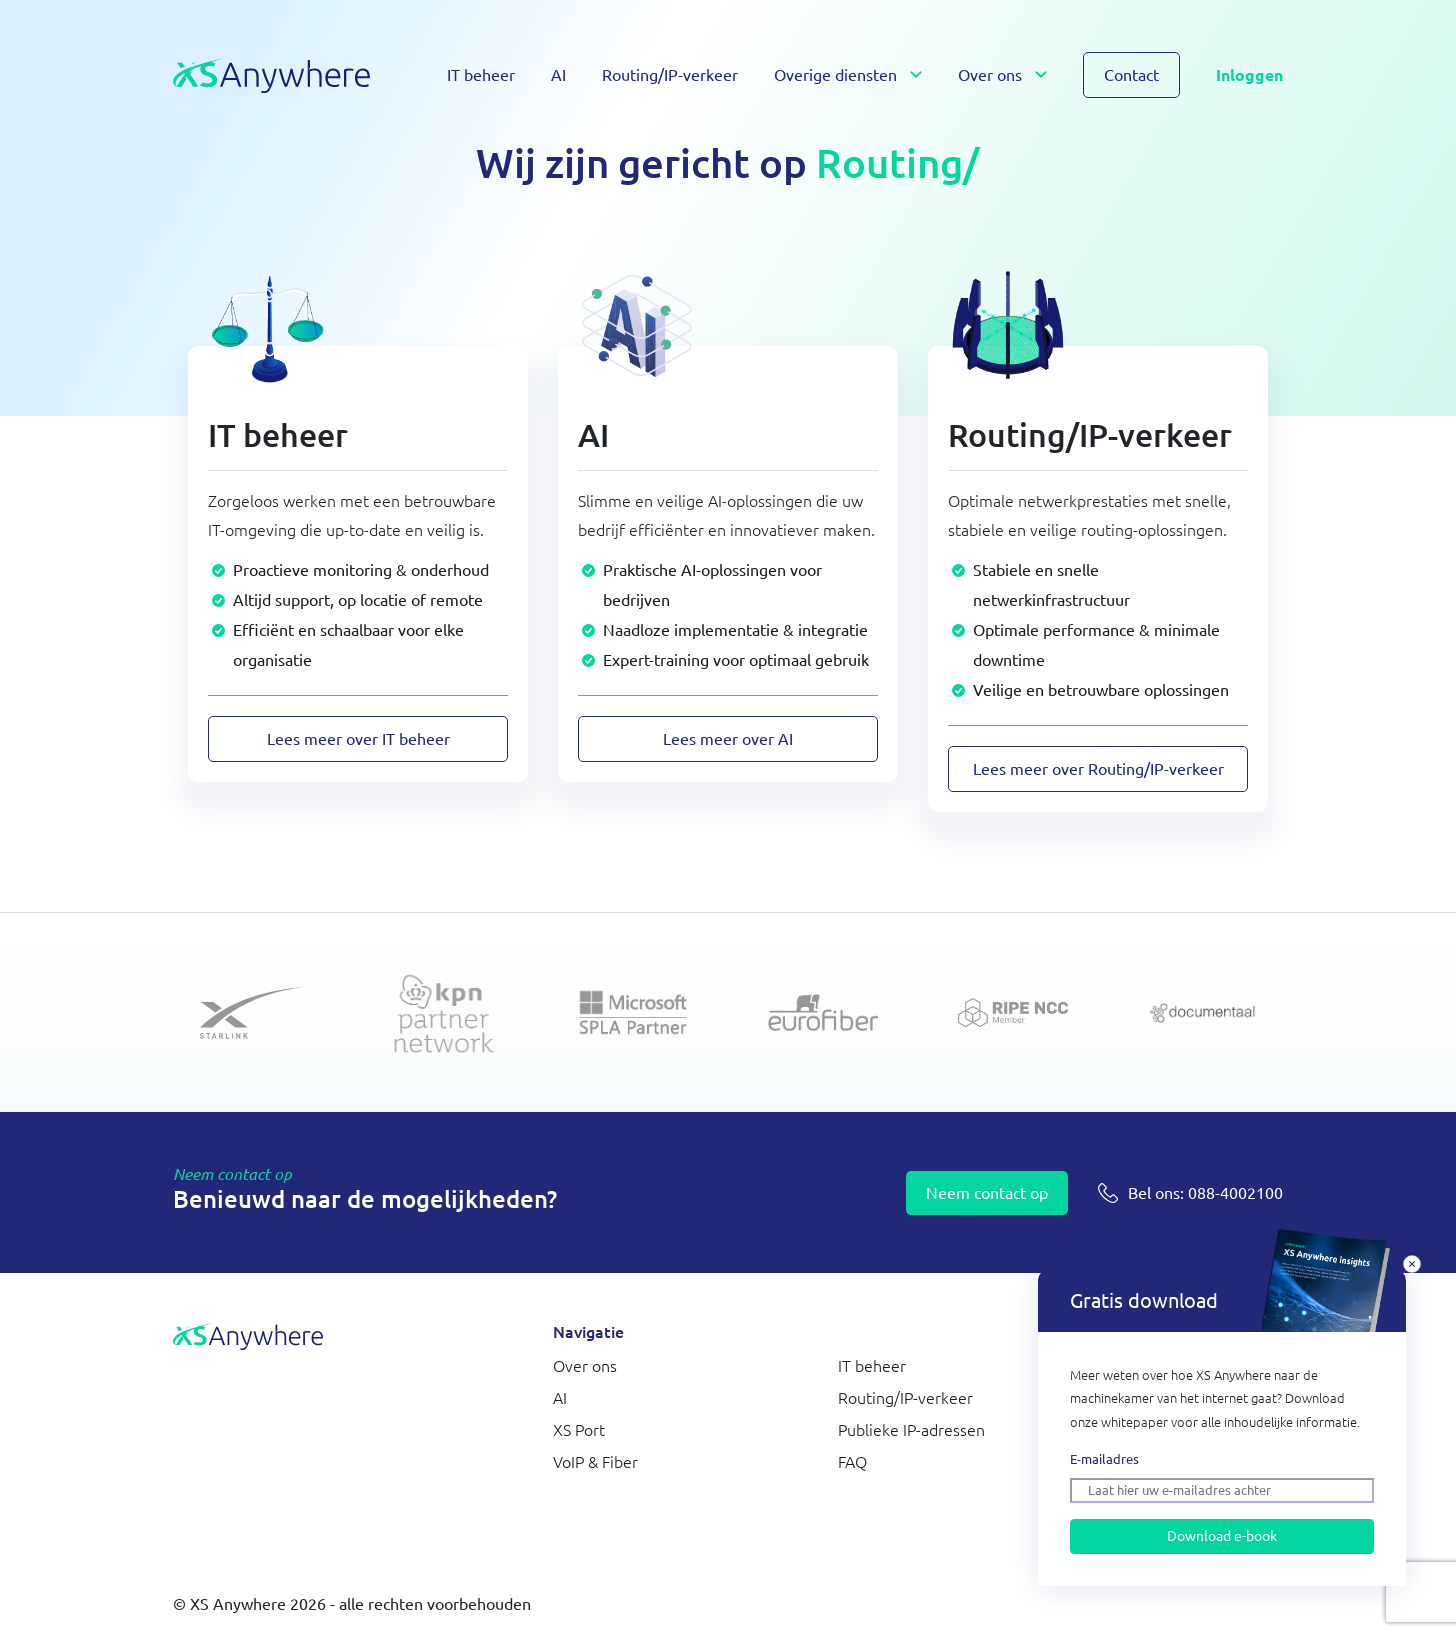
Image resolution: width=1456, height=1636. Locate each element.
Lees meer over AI (728, 739)
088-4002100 (1205, 1193)
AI (558, 75)
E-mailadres (1104, 1459)
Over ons (990, 75)
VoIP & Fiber (595, 1462)
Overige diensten (835, 75)
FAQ (852, 1462)
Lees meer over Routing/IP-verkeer (1098, 769)
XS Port (579, 1430)
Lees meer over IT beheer (358, 739)
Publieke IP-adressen (911, 1430)
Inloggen (1249, 75)
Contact (1131, 75)
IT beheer (481, 75)
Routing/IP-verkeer (670, 75)
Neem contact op (987, 1193)
